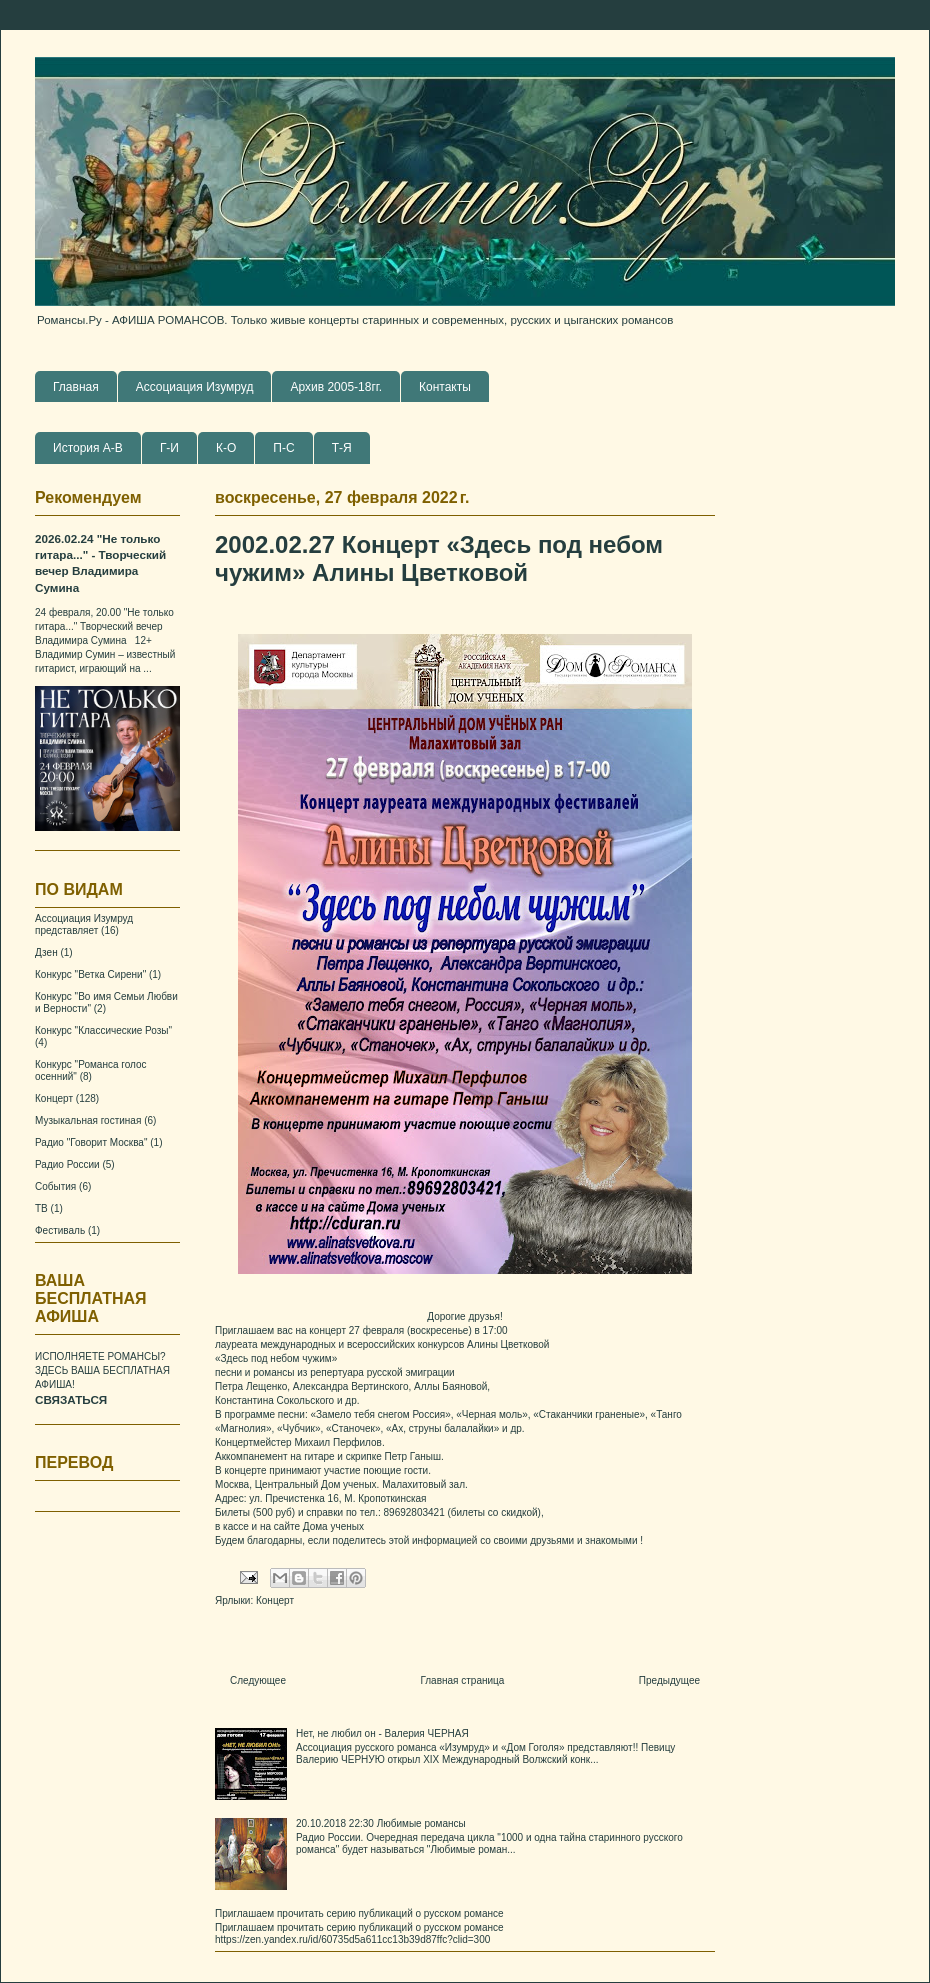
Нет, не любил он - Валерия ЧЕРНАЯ (382, 1733)
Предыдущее (669, 1680)
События (55, 1186)
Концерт (275, 1600)
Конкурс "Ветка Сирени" (90, 974)
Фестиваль (60, 1230)
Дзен (46, 952)
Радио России (67, 1164)
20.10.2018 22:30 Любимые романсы (381, 1823)
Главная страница (462, 1680)
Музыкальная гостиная (88, 1120)
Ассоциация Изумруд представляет (84, 924)
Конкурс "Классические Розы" (103, 1030)
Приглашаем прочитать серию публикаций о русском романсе (359, 1913)
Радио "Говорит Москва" (91, 1142)
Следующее (258, 1680)
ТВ (41, 1208)
